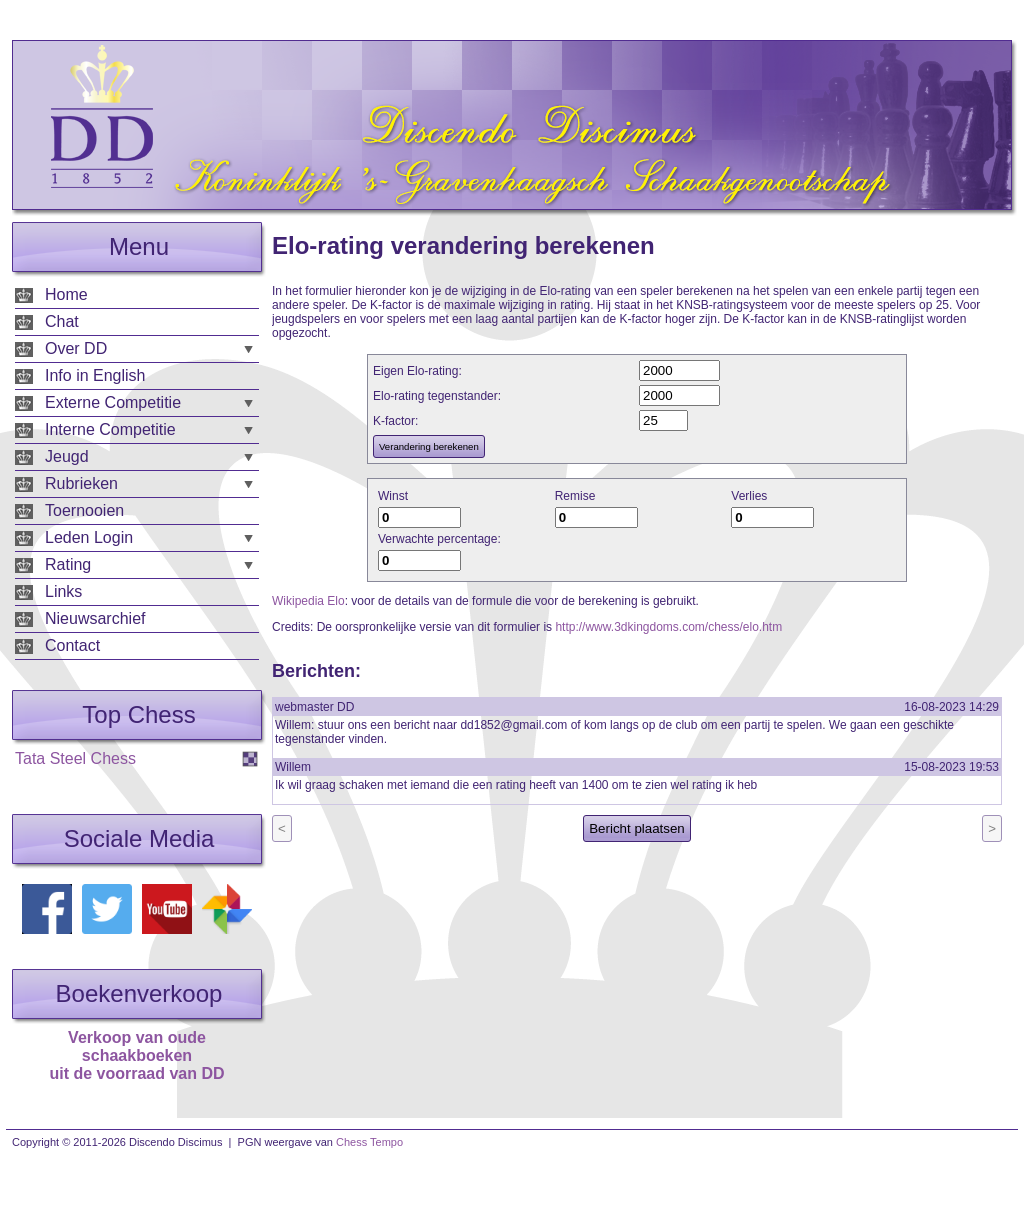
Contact (72, 645)
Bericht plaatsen (637, 828)
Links (63, 591)
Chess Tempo (369, 1142)
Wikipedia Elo (308, 601)
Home (66, 294)
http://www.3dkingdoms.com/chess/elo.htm (668, 627)
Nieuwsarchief (95, 618)
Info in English (95, 375)
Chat (62, 321)
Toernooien (84, 510)
